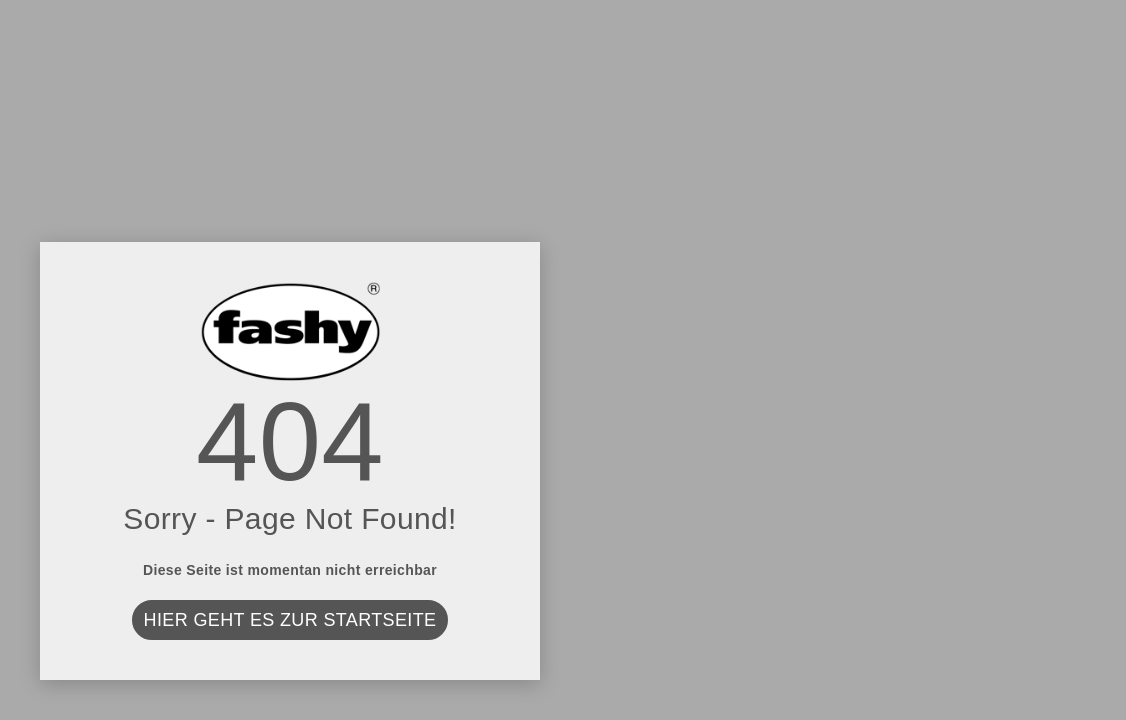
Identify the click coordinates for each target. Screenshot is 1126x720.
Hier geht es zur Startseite (290, 620)
